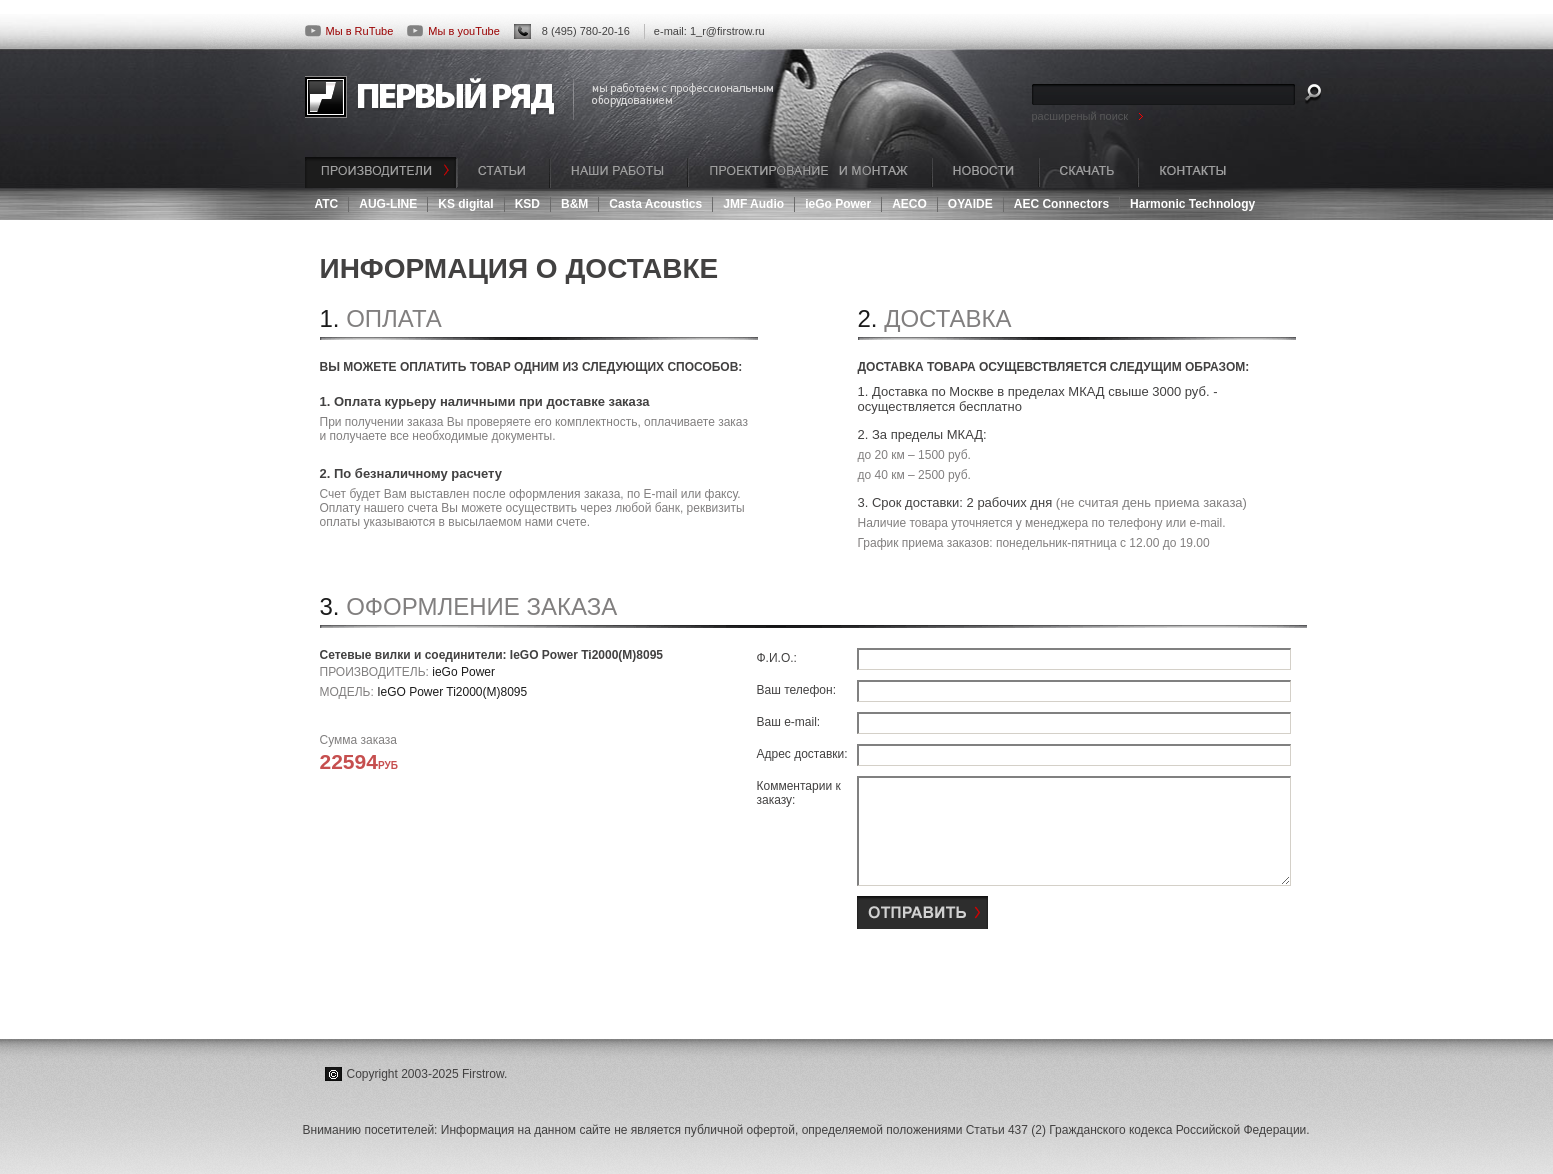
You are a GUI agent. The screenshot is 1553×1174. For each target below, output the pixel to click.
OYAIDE (970, 204)
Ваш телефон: (796, 690)
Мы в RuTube (349, 31)
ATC (327, 204)
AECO (909, 204)
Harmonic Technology (1192, 204)
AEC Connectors (1061, 204)
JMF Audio (753, 204)
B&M (574, 204)
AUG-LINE (388, 204)
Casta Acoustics (655, 204)
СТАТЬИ (503, 172)
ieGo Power (838, 204)
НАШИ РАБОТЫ (619, 172)
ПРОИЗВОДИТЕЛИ (381, 172)
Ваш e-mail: (789, 722)
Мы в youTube (453, 31)
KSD (527, 204)
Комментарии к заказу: (799, 793)
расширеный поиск (1080, 116)
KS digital (465, 204)
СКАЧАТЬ (1088, 172)
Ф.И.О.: (777, 658)
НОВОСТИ (985, 172)
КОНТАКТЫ (1193, 172)
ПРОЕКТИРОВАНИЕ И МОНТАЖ (810, 172)
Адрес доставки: (802, 754)
